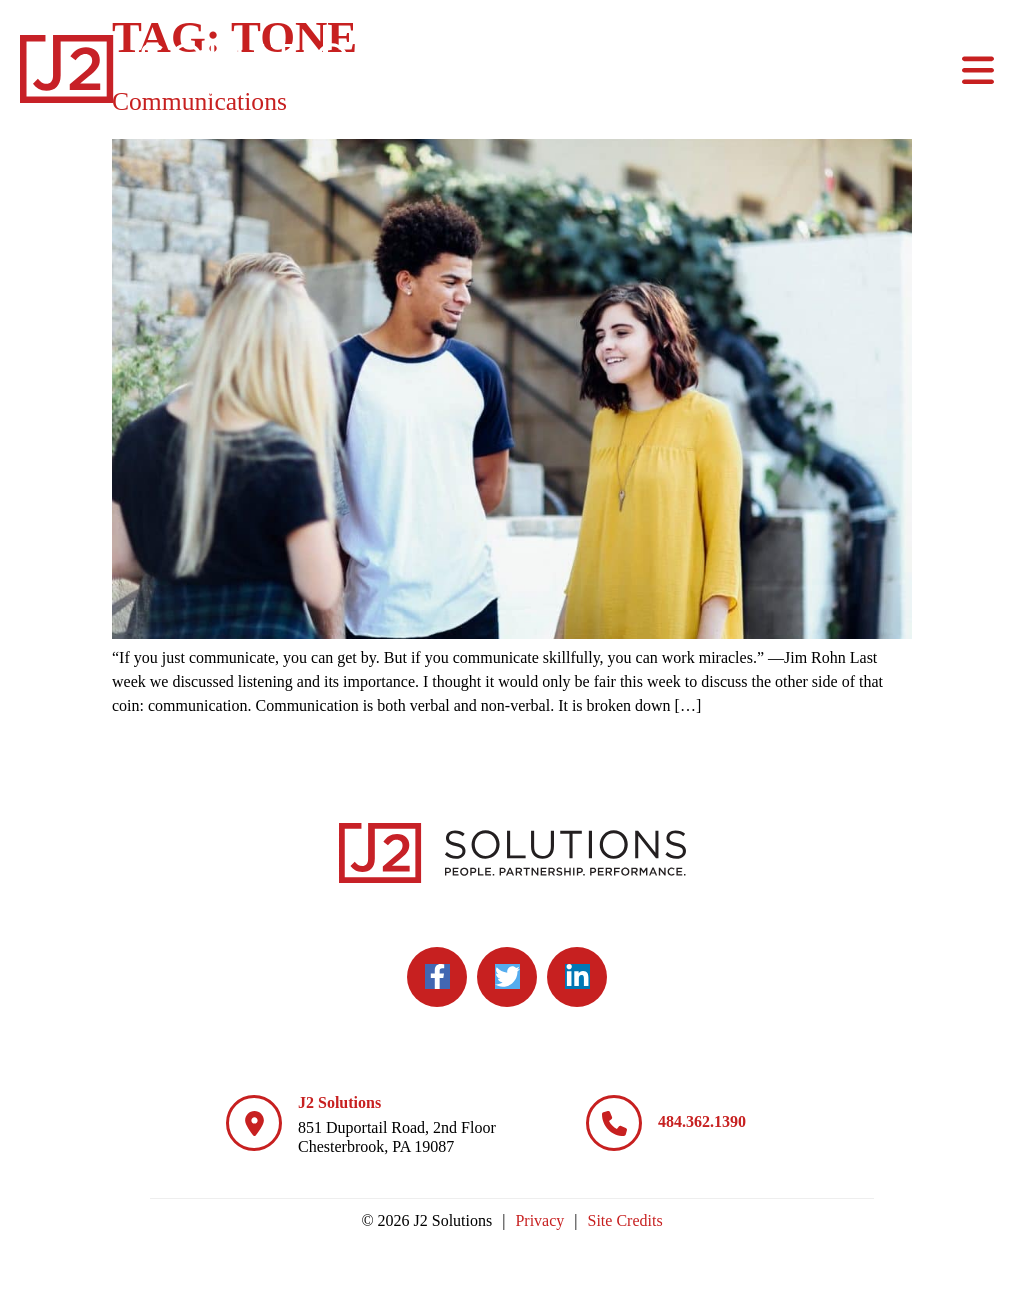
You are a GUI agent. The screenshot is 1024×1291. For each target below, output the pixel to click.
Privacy (539, 1220)
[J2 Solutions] (254, 1123)
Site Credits (625, 1220)
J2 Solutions (339, 1102)
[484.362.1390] (614, 1123)
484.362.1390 (702, 1121)
